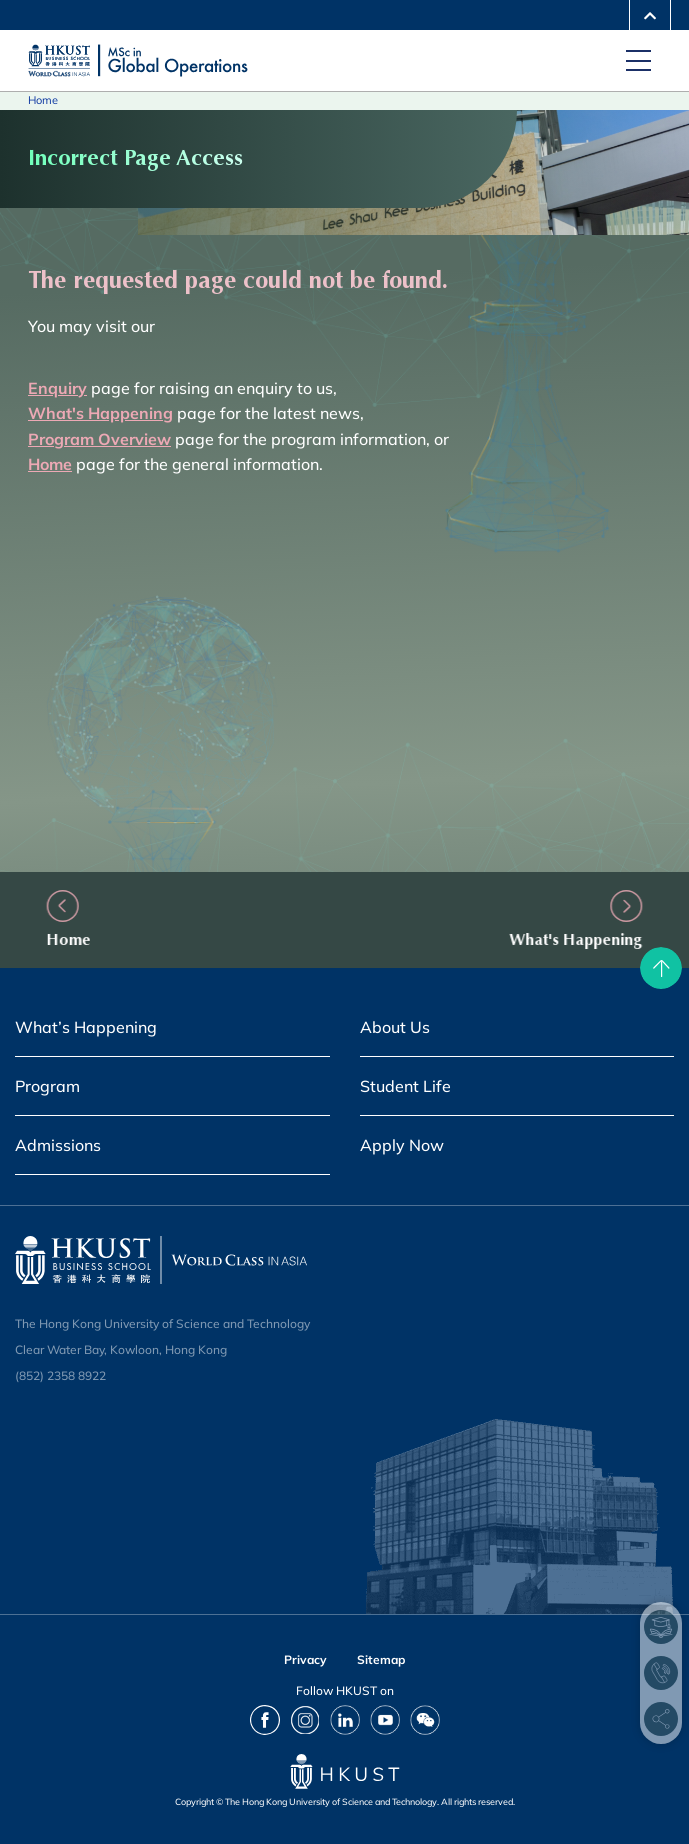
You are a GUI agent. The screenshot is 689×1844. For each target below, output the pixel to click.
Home (43, 100)
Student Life (405, 1086)
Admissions (58, 1145)
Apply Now (402, 1145)
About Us (395, 1027)
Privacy (305, 1659)
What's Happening (547, 939)
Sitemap (381, 1659)
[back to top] (661, 968)
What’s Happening (86, 1027)
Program (47, 1086)
